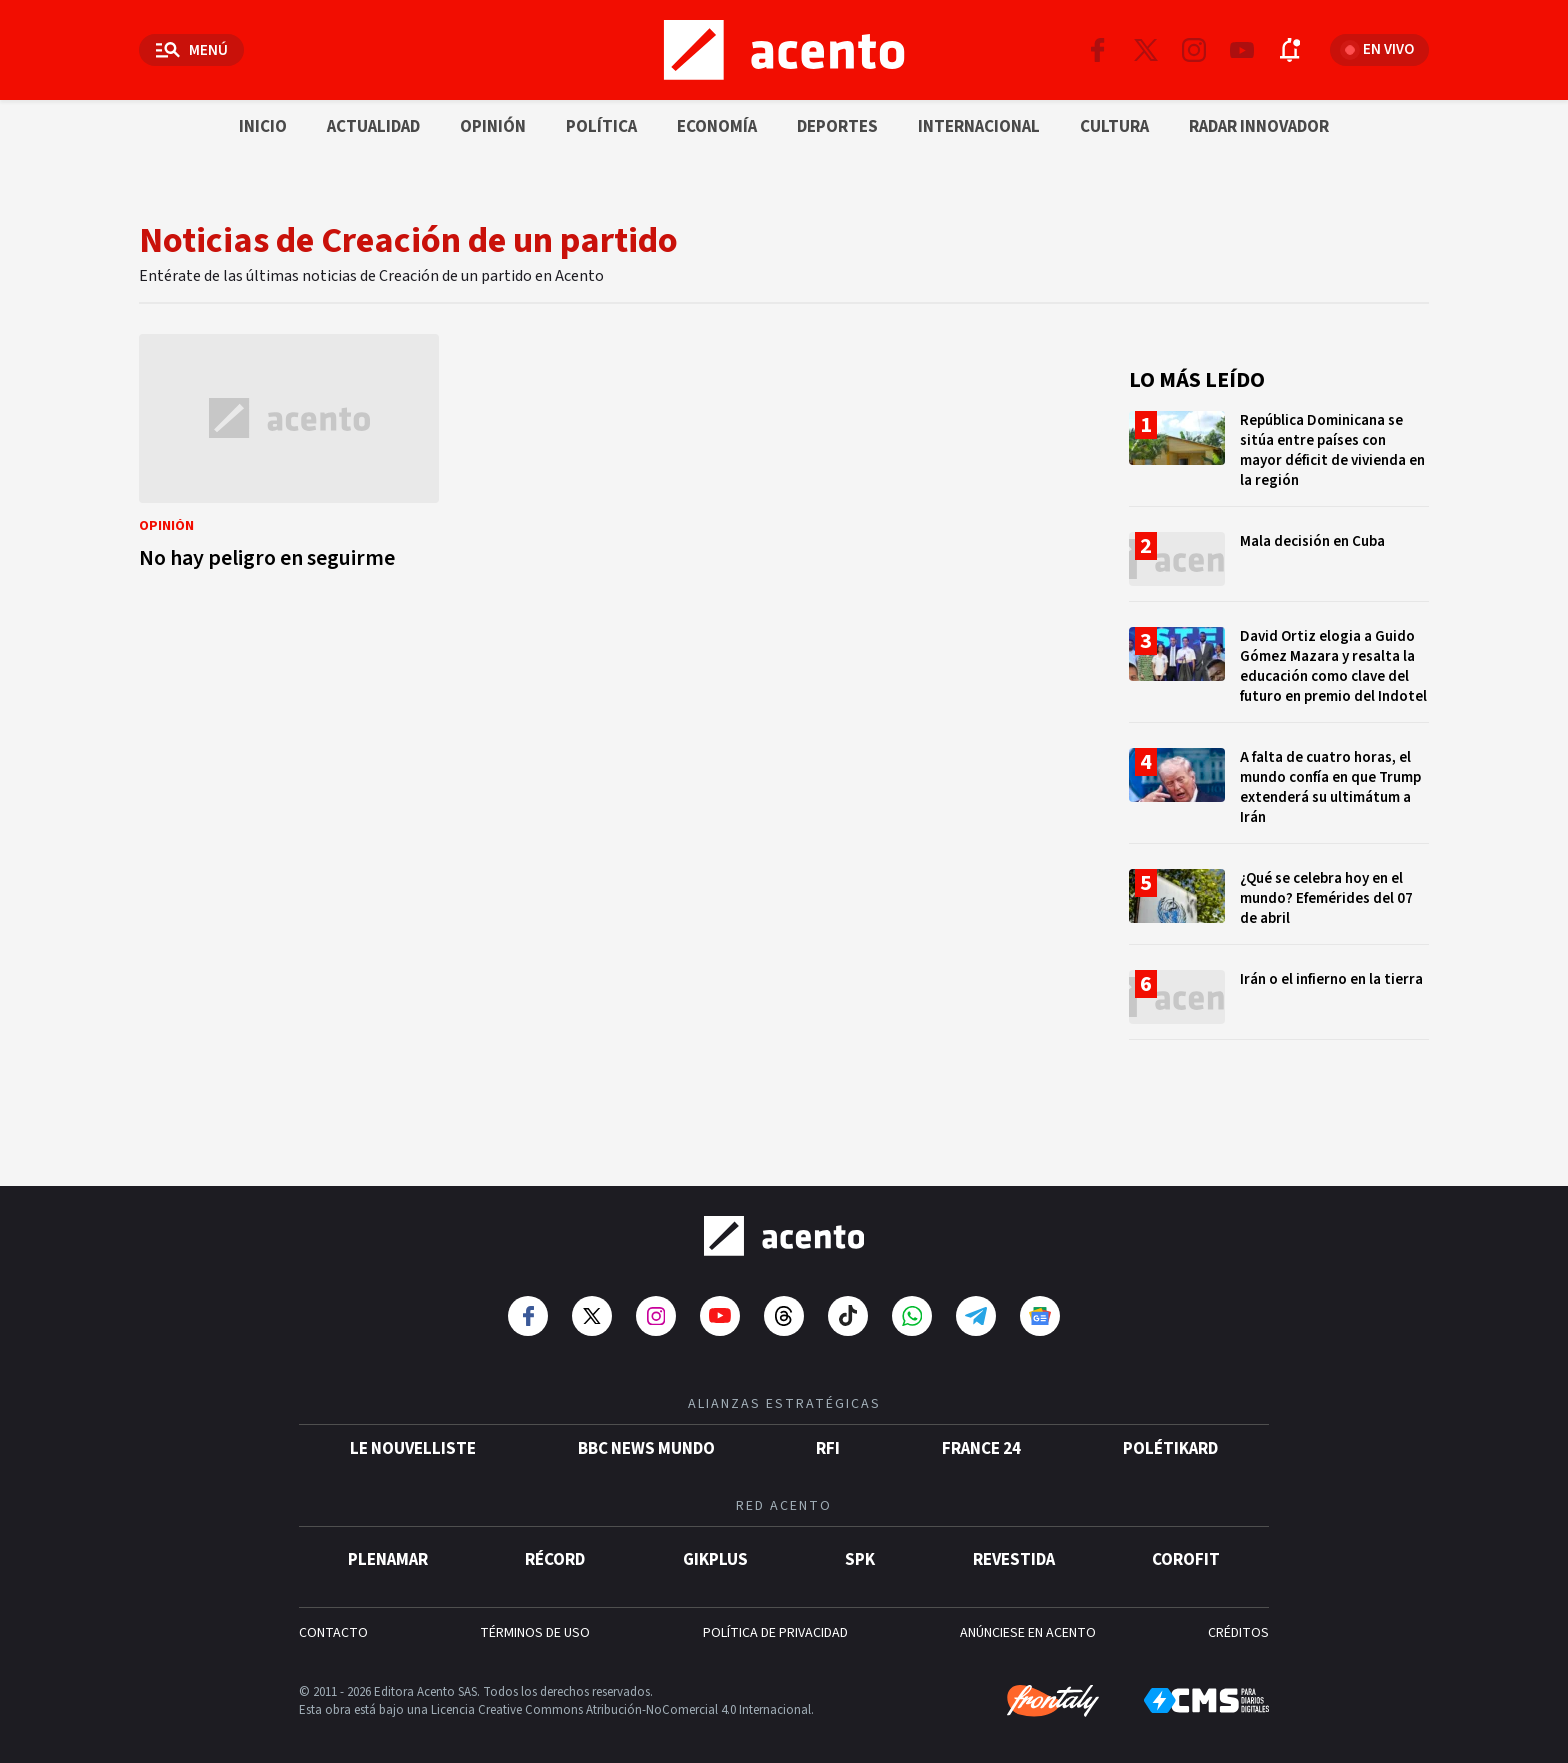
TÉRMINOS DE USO (535, 1617)
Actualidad (373, 127)
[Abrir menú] (191, 50)
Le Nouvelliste (413, 1433)
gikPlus (715, 1544)
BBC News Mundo (646, 1433)
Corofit (1186, 1544)
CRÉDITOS (1238, 1617)
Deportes (837, 127)
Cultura (1114, 127)
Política (601, 127)
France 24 (981, 1433)
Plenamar (388, 1544)
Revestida (1014, 1544)
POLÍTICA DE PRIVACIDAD (775, 1617)
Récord (555, 1544)
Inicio (263, 127)
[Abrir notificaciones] (1290, 50)
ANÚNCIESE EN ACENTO (1028, 1617)
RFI (828, 1433)
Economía (717, 127)
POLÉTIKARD (1170, 1433)
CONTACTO (333, 1617)
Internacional (979, 127)
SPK (860, 1544)
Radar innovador (1259, 127)
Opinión (493, 127)
